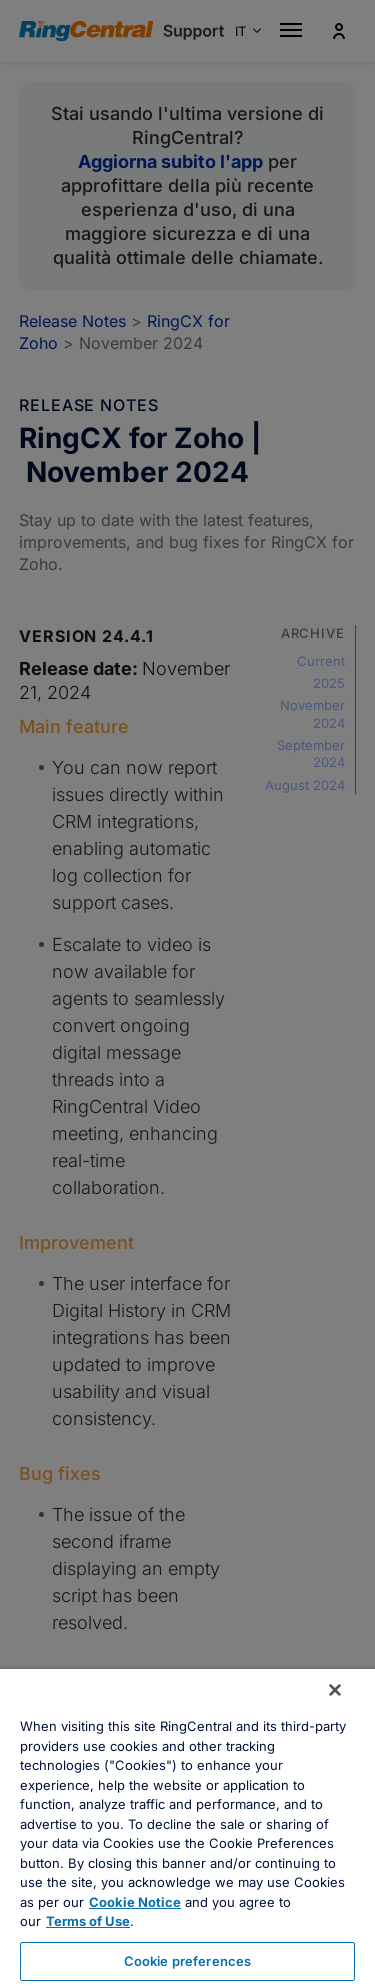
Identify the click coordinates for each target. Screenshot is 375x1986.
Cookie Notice (135, 1902)
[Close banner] (335, 1690)
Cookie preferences (187, 1961)
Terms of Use (88, 1921)
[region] (187, 1827)
